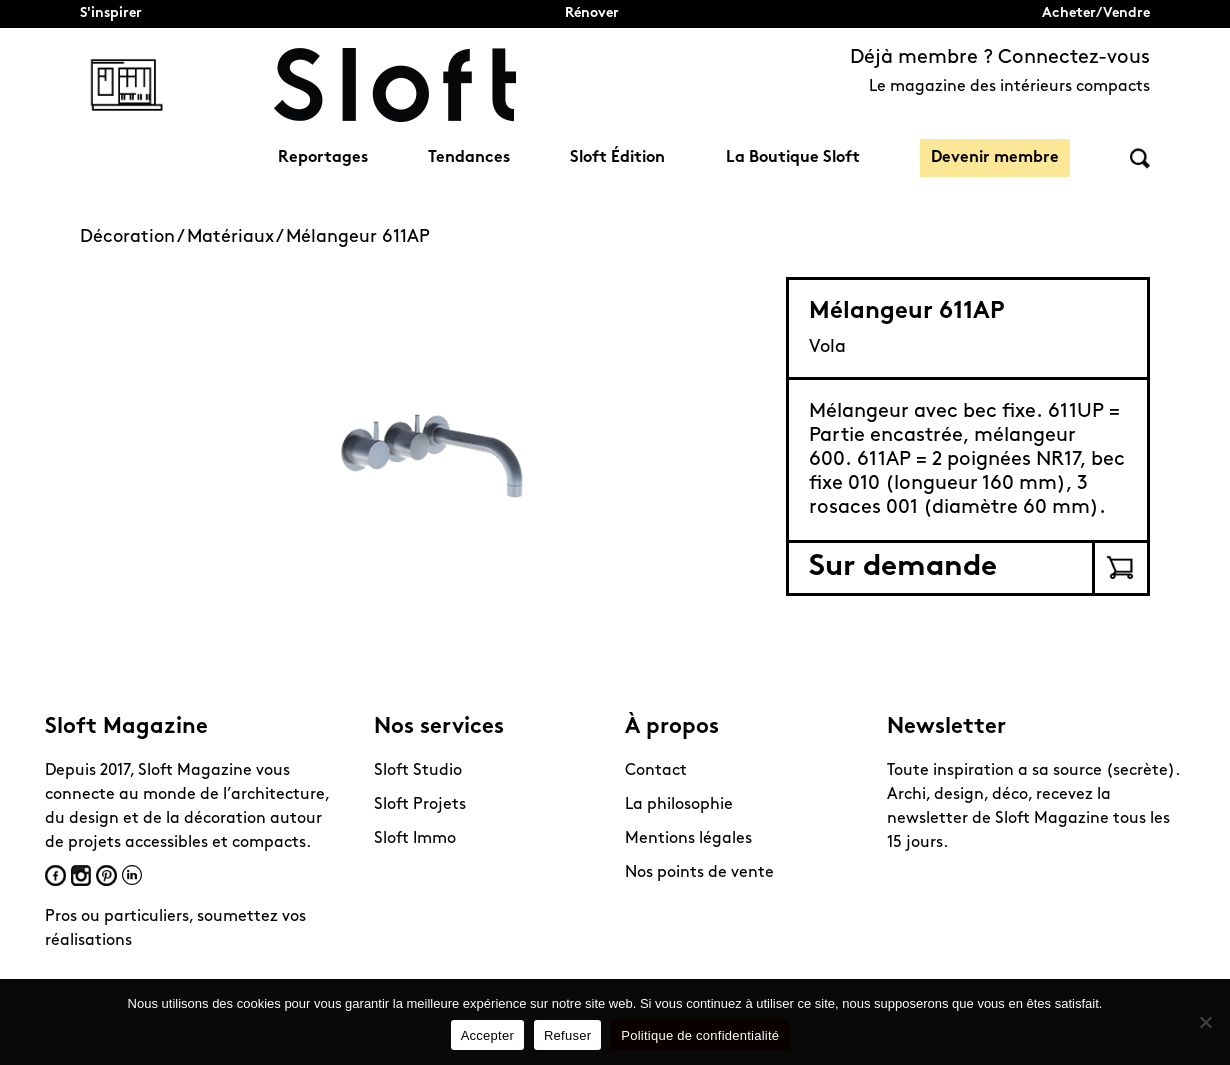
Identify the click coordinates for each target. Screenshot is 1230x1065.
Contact (656, 771)
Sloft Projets (420, 805)
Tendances (469, 158)
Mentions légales (688, 839)
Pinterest (106, 875)
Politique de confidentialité (700, 1035)
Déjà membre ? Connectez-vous (1000, 58)
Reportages (323, 158)
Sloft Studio (418, 771)
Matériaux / (236, 237)
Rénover (592, 13)
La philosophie (679, 805)
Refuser (567, 1035)
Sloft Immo (415, 839)
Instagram (81, 875)
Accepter (487, 1035)
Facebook (55, 875)
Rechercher (1140, 158)
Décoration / (133, 237)
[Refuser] (1205, 1022)
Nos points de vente (699, 873)
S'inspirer (111, 13)
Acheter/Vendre (1096, 13)
